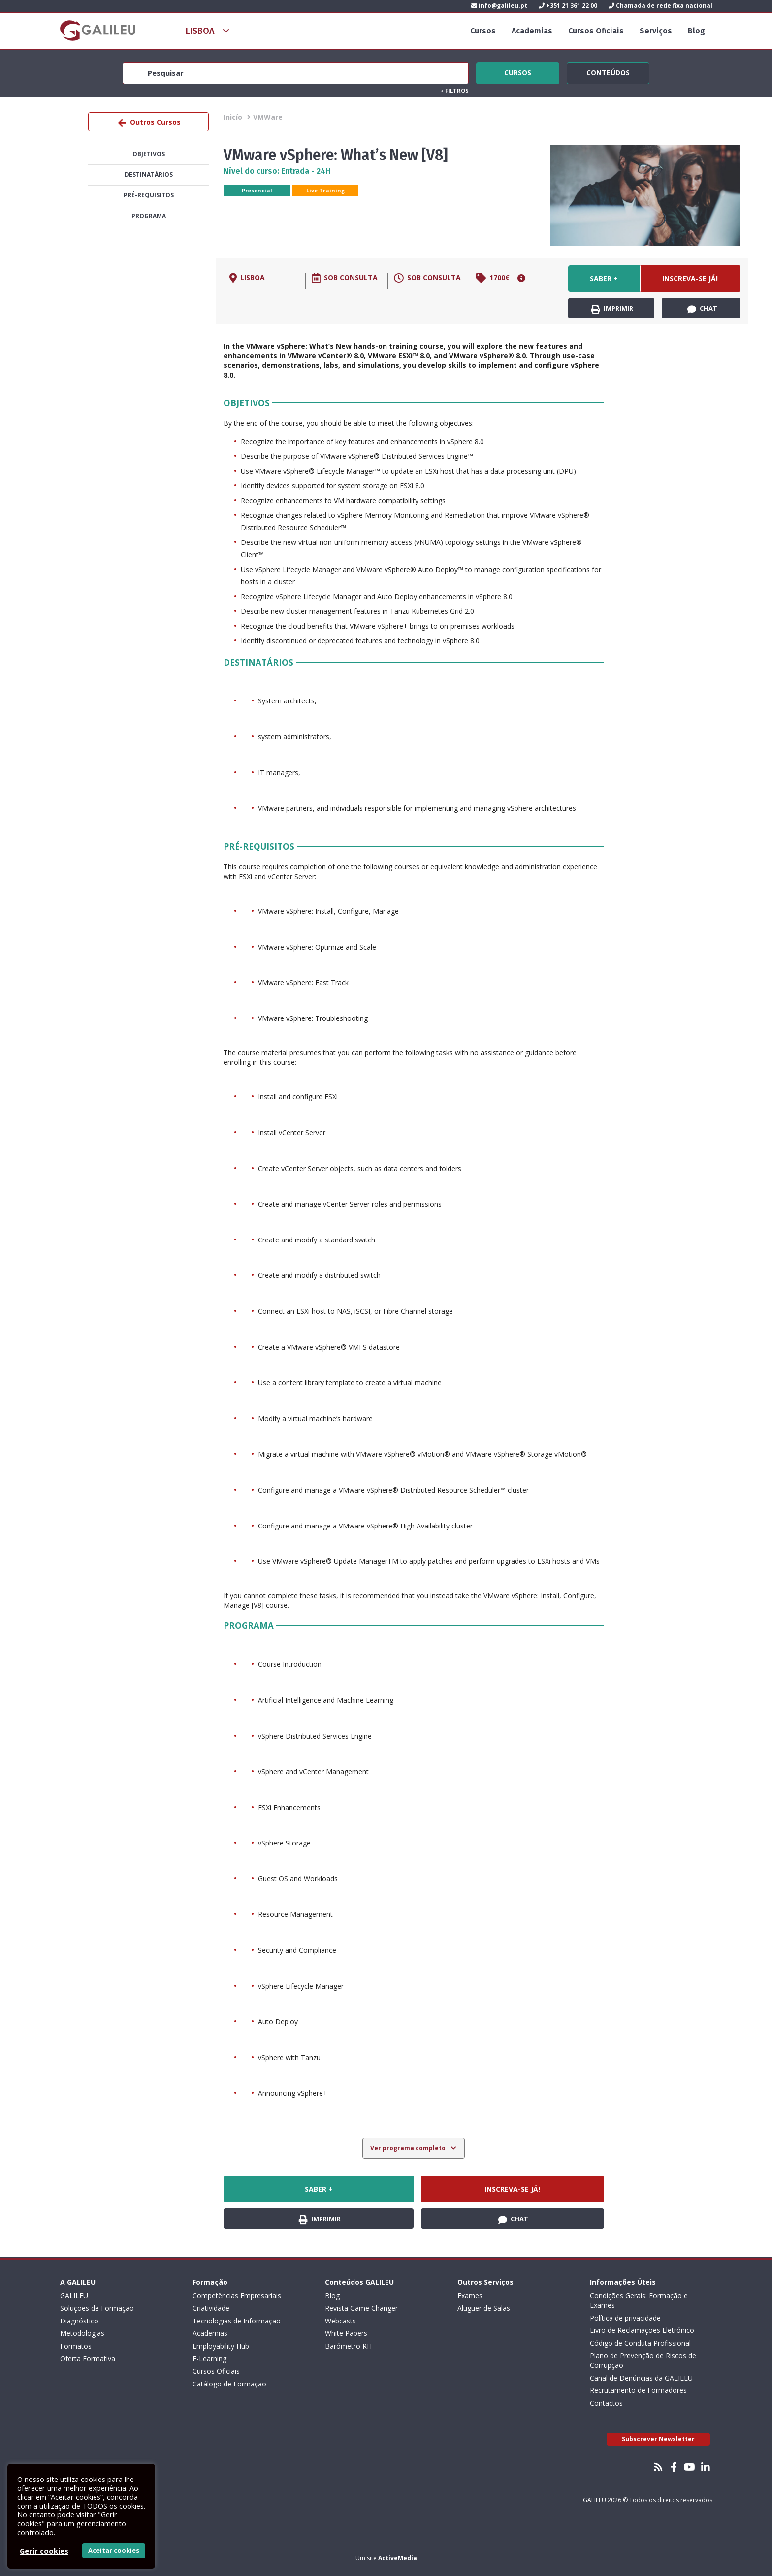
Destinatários (149, 174)
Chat (702, 309)
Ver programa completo (408, 2148)
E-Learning (209, 2358)
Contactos (606, 2403)
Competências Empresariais (237, 2295)
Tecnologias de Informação (237, 2320)
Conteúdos (608, 71)
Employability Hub (221, 2346)
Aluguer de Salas (483, 2308)
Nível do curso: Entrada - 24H (277, 171)
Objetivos (148, 154)
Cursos (483, 30)
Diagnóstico (79, 2320)
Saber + (604, 278)
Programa (148, 216)
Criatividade (211, 2308)
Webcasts (340, 2320)
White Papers (346, 2333)
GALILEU (74, 2295)
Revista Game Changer (361, 2308)
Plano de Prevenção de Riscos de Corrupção (643, 2360)
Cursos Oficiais (596, 30)
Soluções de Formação (97, 2308)
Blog (696, 30)
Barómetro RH (348, 2346)
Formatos (76, 2346)
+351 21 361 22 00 (568, 5)
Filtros (454, 90)
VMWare (268, 117)
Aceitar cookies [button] (113, 2550)
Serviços (656, 30)
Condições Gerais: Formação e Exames (639, 2300)
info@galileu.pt (499, 5)
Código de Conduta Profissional (640, 2343)
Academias (532, 30)
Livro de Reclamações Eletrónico (642, 2330)
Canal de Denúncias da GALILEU (641, 2378)
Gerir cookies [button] (44, 2551)
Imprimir (612, 309)
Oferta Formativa (87, 2358)
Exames (469, 2295)
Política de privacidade (625, 2317)
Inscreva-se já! (690, 278)
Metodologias (82, 2333)
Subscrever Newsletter (658, 2439)
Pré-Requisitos (149, 195)
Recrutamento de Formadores (638, 2390)
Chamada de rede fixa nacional (660, 5)
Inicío (233, 117)
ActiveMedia (397, 2558)
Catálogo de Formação (229, 2383)
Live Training (325, 190)
